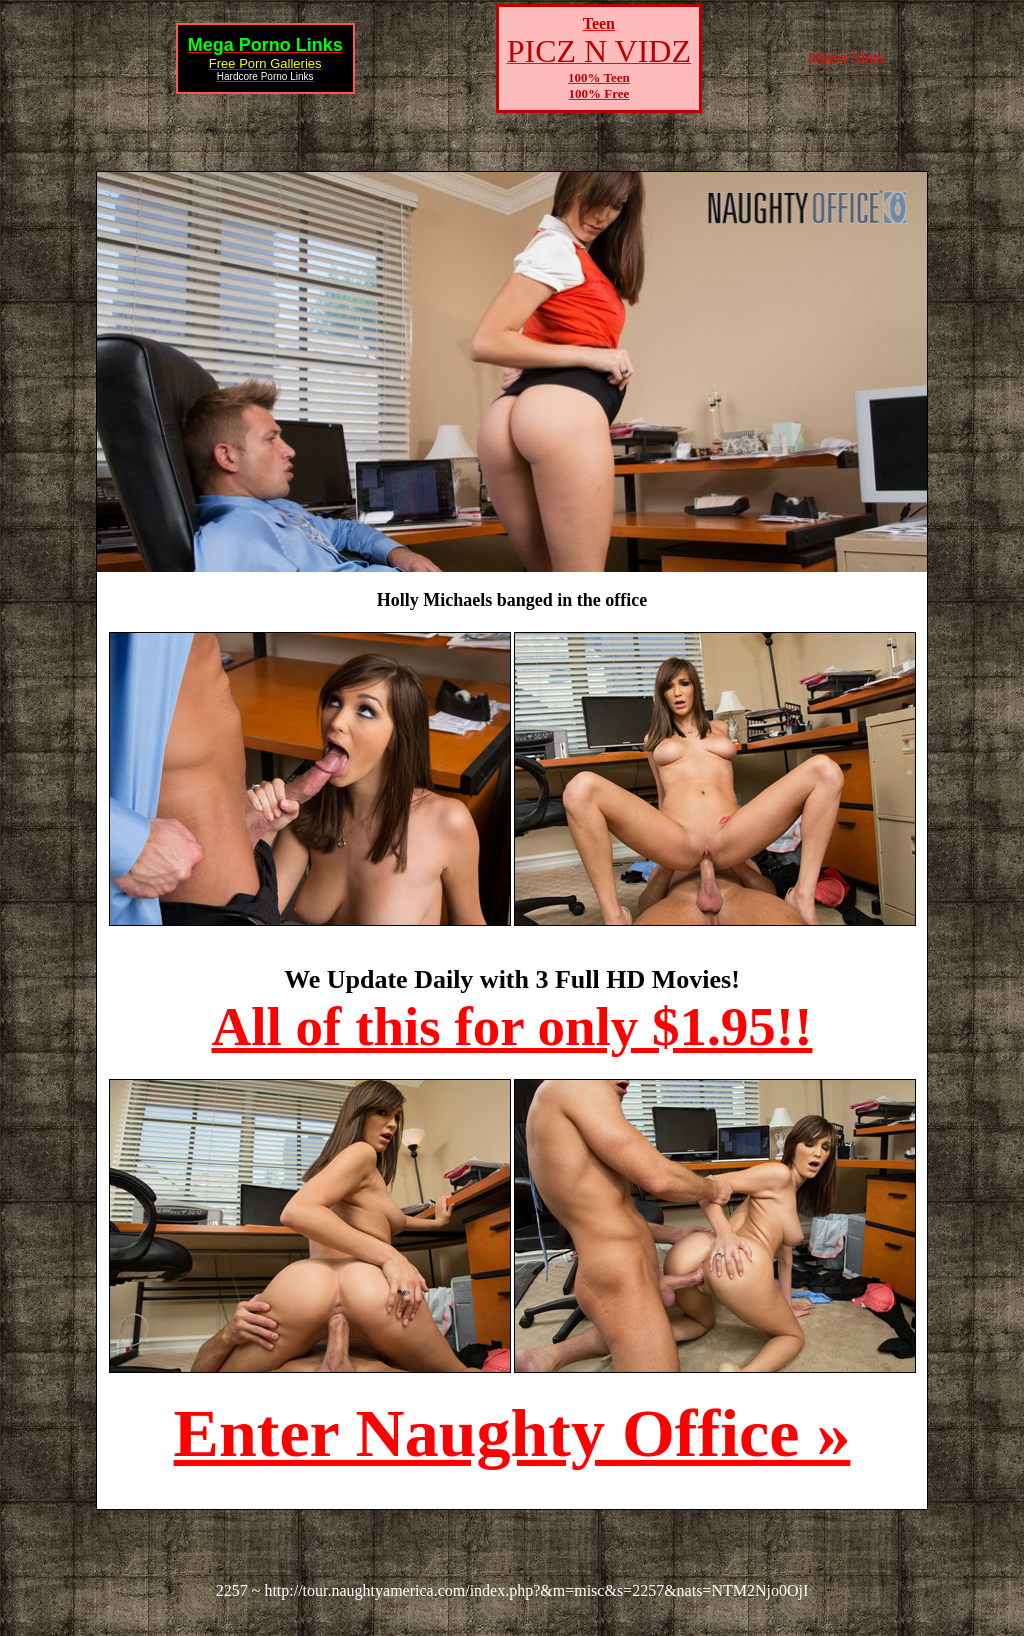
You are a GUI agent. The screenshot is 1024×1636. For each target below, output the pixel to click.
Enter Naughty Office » (512, 1433)
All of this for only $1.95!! (512, 1026)
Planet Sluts (846, 58)
